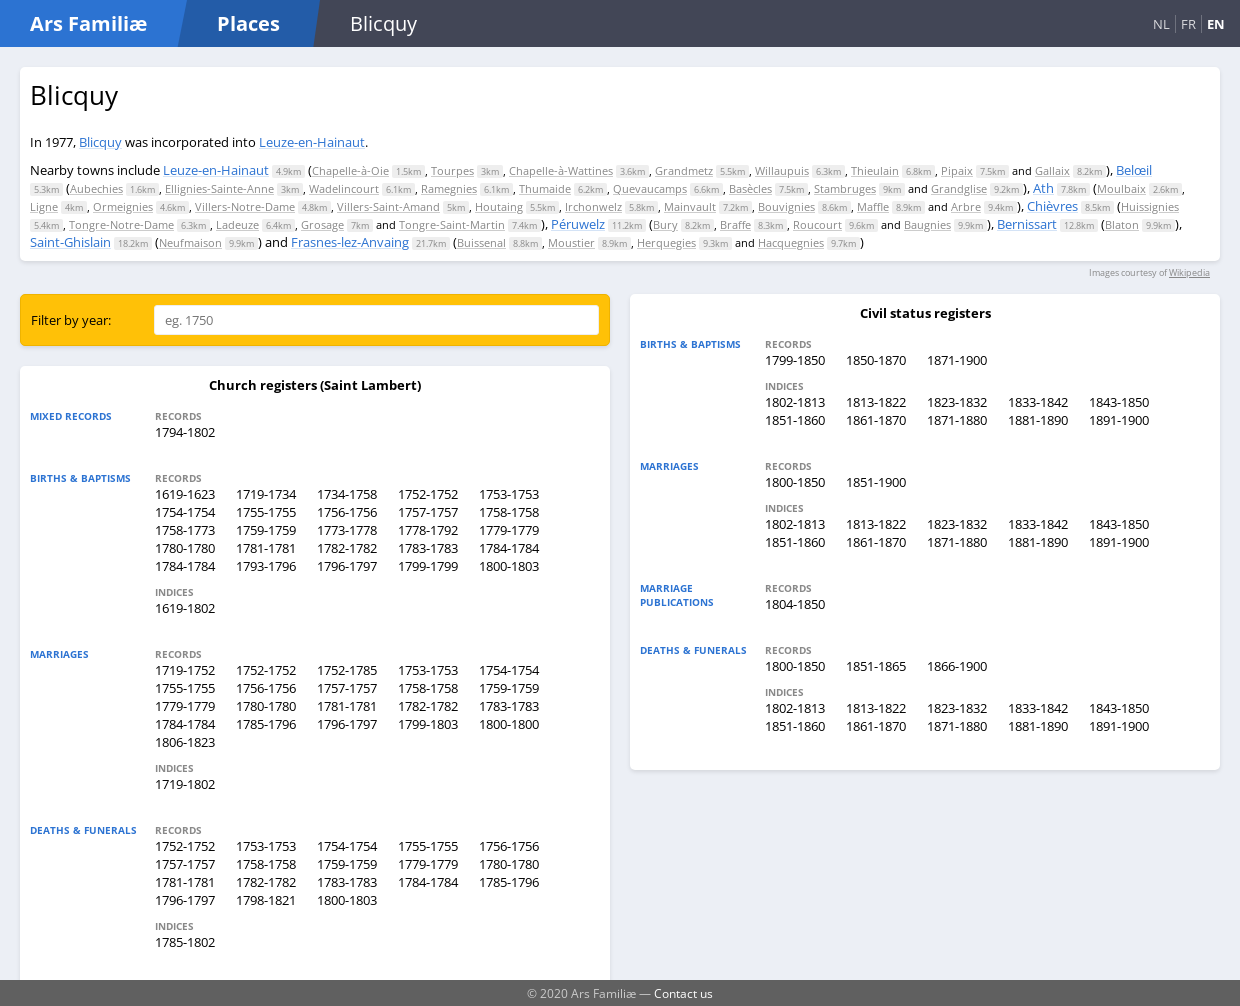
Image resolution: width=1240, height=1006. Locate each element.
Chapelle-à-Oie (350, 170)
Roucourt (817, 224)
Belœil (1134, 170)
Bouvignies (786, 206)
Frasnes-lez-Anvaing (350, 242)
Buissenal (481, 242)
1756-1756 (347, 512)
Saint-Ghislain (70, 242)
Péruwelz (578, 224)
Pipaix (957, 170)
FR (1188, 24)
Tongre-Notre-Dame (121, 224)
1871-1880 (957, 420)
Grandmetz (684, 170)
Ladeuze (237, 224)
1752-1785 (347, 670)
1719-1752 (185, 670)
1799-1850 (795, 360)
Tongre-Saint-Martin (452, 224)
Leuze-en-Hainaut (312, 142)
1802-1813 (795, 402)
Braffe (735, 224)
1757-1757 (428, 512)
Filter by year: (71, 320)
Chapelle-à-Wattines (561, 170)
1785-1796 (266, 724)
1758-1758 (509, 512)
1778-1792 (428, 530)
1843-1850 (1119, 402)
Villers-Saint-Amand (388, 206)
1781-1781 (266, 548)
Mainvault (690, 206)
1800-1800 (509, 724)
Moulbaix (1121, 188)
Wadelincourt (344, 188)
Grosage (322, 224)
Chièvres (1052, 206)
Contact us (683, 993)
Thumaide (545, 188)
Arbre (966, 206)
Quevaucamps (650, 188)
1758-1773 (185, 530)
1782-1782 (347, 548)
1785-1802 (185, 942)
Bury (665, 224)
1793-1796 (266, 566)
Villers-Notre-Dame (245, 206)
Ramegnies (449, 188)
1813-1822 (876, 402)
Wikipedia (1189, 272)
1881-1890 (1038, 420)
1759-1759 (266, 530)
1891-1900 (1119, 420)
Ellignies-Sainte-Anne (219, 188)
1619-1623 (185, 494)
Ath (1043, 188)
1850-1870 (876, 360)
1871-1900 (957, 360)
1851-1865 (876, 666)
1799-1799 (428, 566)
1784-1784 (509, 548)
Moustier (571, 242)
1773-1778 (347, 530)
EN (1216, 24)
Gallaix (1052, 170)
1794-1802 (185, 432)
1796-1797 (347, 566)
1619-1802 (185, 608)
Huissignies (1150, 206)
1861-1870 (876, 420)
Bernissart (1027, 224)
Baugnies (927, 224)
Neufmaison (190, 242)
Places (248, 23)
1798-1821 (266, 900)
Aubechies (96, 188)
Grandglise (959, 188)
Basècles (750, 188)
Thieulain (875, 170)
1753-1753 (509, 494)
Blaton (1122, 224)
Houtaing (499, 206)
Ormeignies (123, 206)
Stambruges (845, 188)
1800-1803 (509, 566)
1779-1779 (509, 530)
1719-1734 (266, 494)
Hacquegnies (791, 242)
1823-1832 (957, 402)
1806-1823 (185, 742)
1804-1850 (795, 604)
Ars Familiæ (88, 23)
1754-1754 (185, 512)
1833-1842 (1038, 402)
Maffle (873, 206)
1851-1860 (795, 420)
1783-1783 (428, 548)
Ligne (44, 206)
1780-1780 (185, 548)
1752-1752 (428, 494)
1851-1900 (876, 482)
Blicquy (100, 142)
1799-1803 (428, 724)
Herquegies (666, 242)
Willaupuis (782, 170)
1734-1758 (347, 494)
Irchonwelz (593, 206)
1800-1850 (795, 482)
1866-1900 (957, 666)
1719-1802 (185, 784)
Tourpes (452, 170)
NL (1161, 24)
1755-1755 (266, 512)
